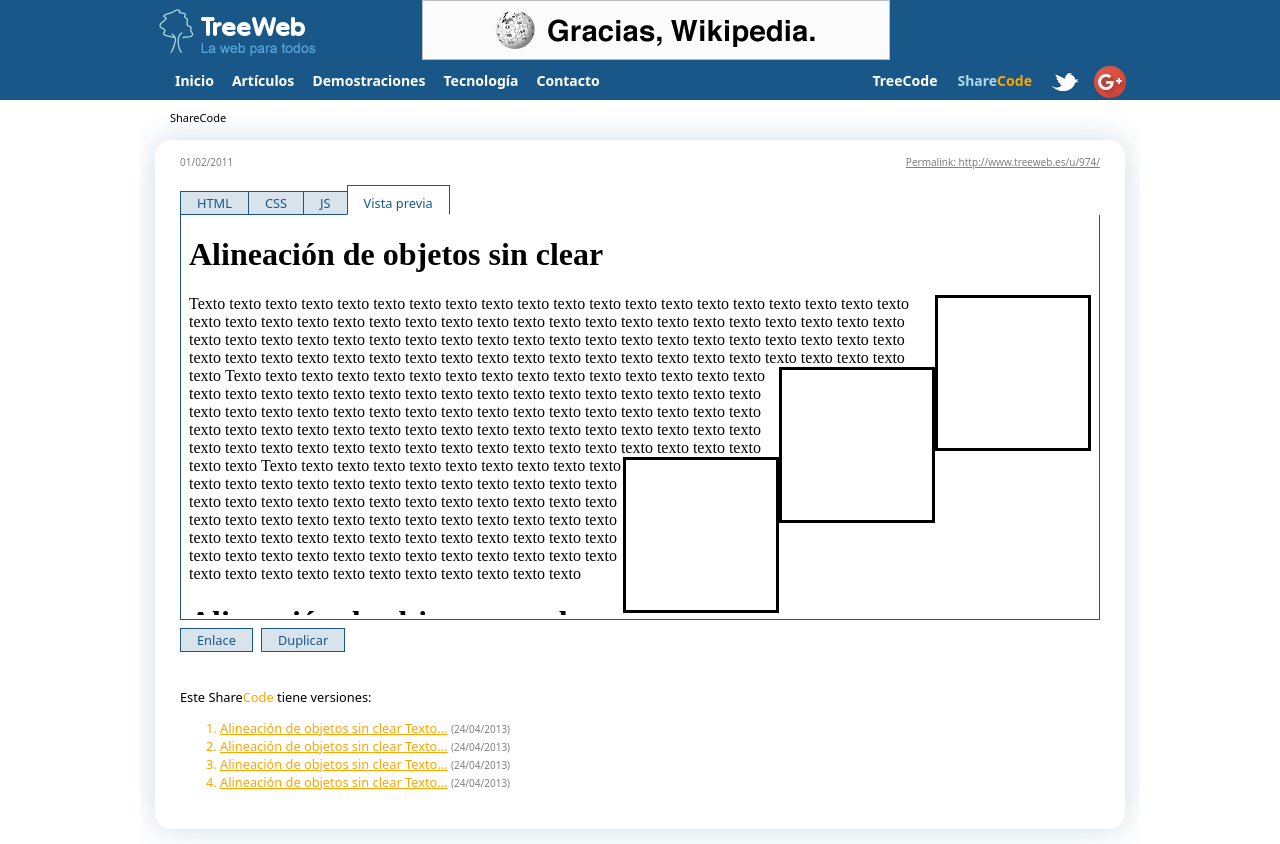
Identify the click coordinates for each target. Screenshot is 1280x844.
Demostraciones (368, 80)
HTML (214, 203)
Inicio (194, 80)
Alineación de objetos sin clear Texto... (334, 728)
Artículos (263, 80)
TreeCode (904, 80)
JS (325, 203)
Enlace (216, 640)
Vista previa (398, 203)
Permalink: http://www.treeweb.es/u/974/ (1003, 162)
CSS (276, 203)
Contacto (567, 80)
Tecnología (481, 80)
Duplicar (303, 640)
